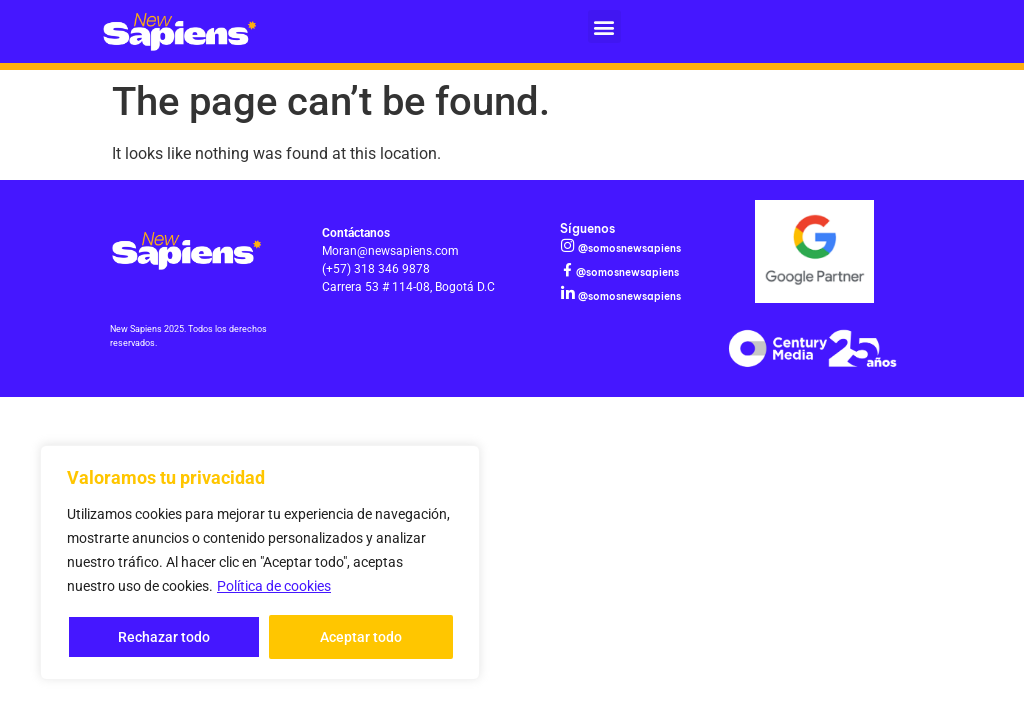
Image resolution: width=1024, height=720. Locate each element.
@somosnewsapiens (628, 248)
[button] (604, 26)
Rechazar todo (164, 637)
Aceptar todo (361, 637)
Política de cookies (274, 587)
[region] (260, 563)
